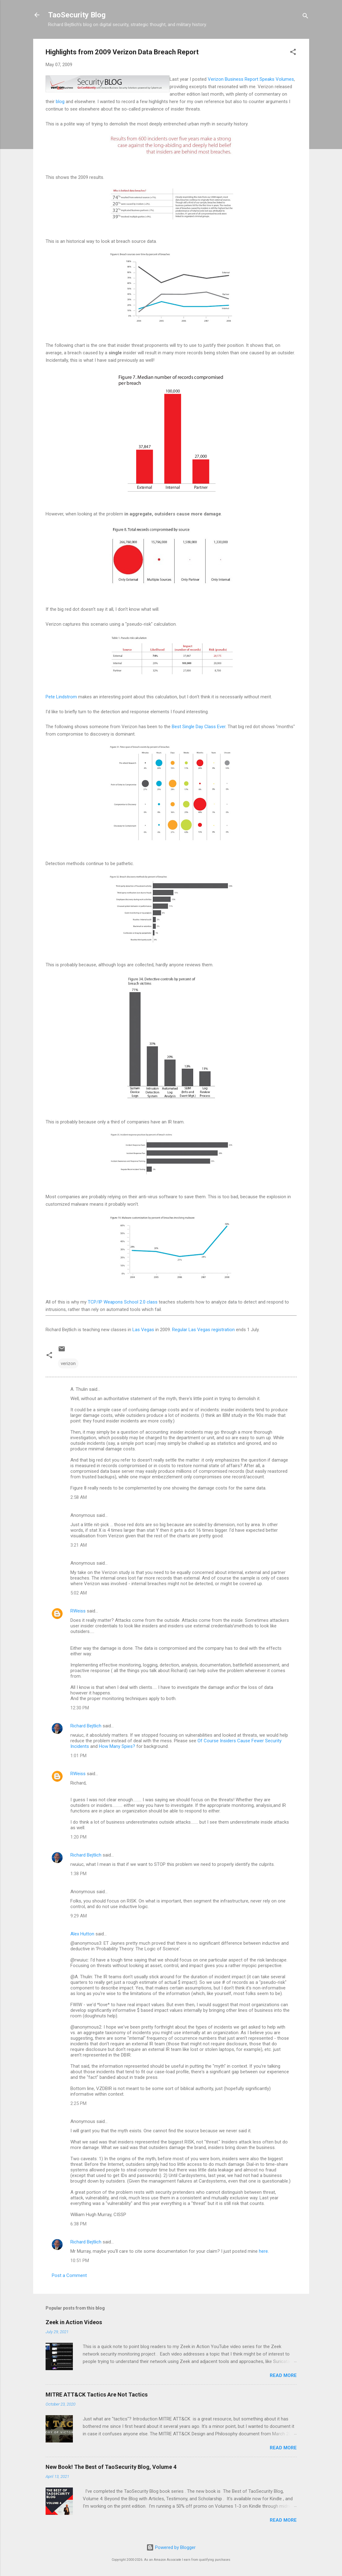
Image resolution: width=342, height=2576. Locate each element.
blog (60, 101)
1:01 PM (78, 1755)
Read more (283, 2375)
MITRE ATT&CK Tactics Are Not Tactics (97, 2394)
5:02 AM (78, 1593)
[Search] (305, 16)
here (263, 2251)
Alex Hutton (82, 1934)
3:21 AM (78, 1545)
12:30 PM (79, 1708)
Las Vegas (143, 1329)
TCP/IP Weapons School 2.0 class (123, 1302)
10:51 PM (79, 2260)
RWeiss (78, 1611)
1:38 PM (78, 1873)
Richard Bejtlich (85, 1726)
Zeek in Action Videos (74, 2322)
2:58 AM (78, 1497)
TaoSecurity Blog (77, 15)
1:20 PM (78, 1837)
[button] (293, 53)
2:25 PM (78, 2103)
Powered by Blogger (171, 2547)
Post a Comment (69, 2275)
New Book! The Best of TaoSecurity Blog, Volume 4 (111, 2467)
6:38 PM (78, 2224)
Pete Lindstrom (61, 697)
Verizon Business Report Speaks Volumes (251, 79)
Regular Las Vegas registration (203, 1329)
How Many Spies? (117, 1746)
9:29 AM (78, 1916)
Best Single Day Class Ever (198, 726)
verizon (68, 1363)
